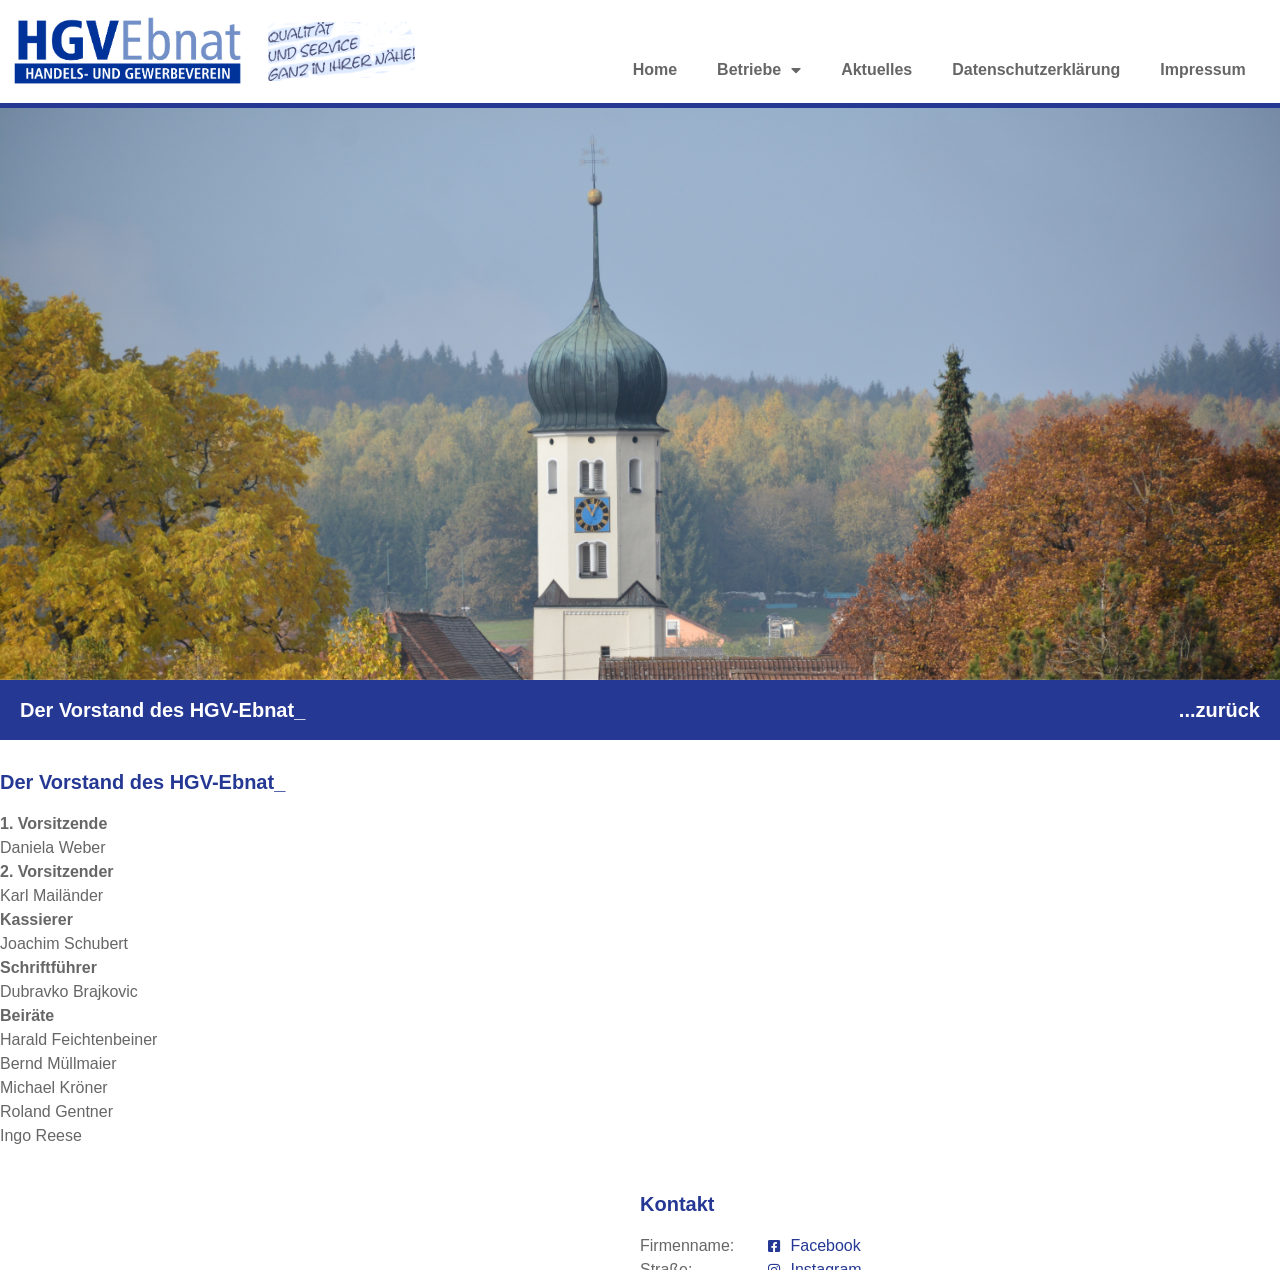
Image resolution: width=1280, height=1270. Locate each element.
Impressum (1202, 69)
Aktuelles (876, 69)
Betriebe (759, 70)
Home (655, 69)
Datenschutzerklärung (1036, 69)
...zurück (1219, 710)
